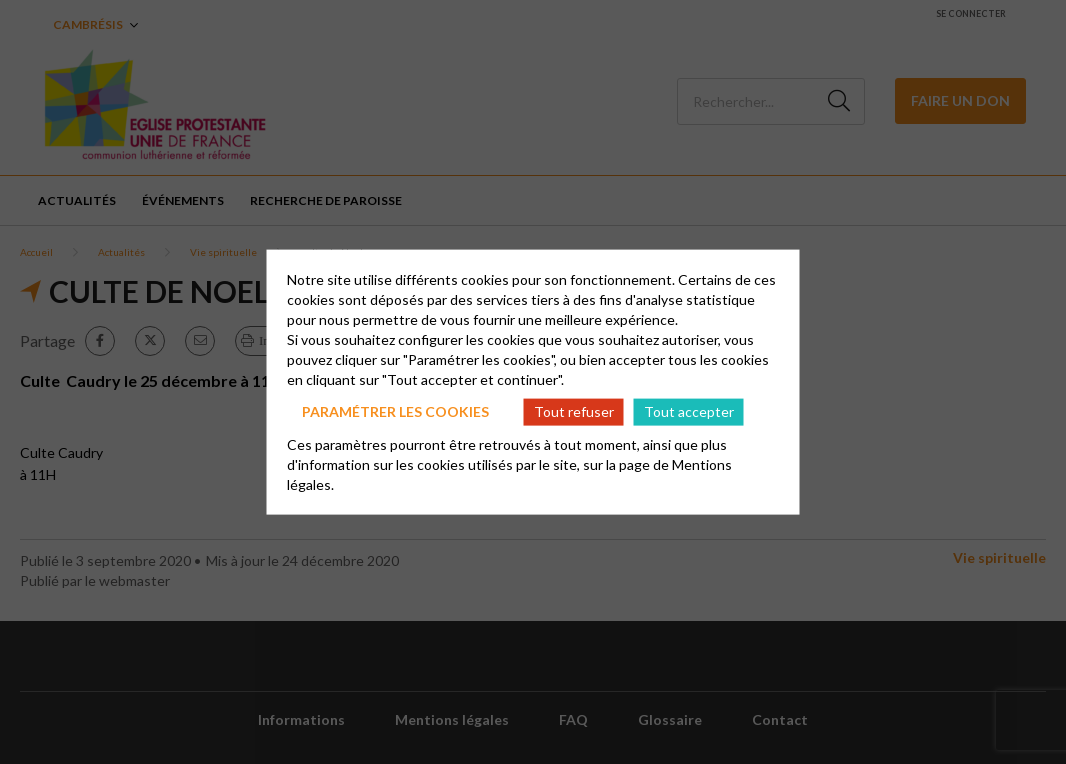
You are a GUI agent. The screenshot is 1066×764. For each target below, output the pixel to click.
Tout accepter (689, 411)
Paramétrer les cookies (395, 411)
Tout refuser (574, 411)
